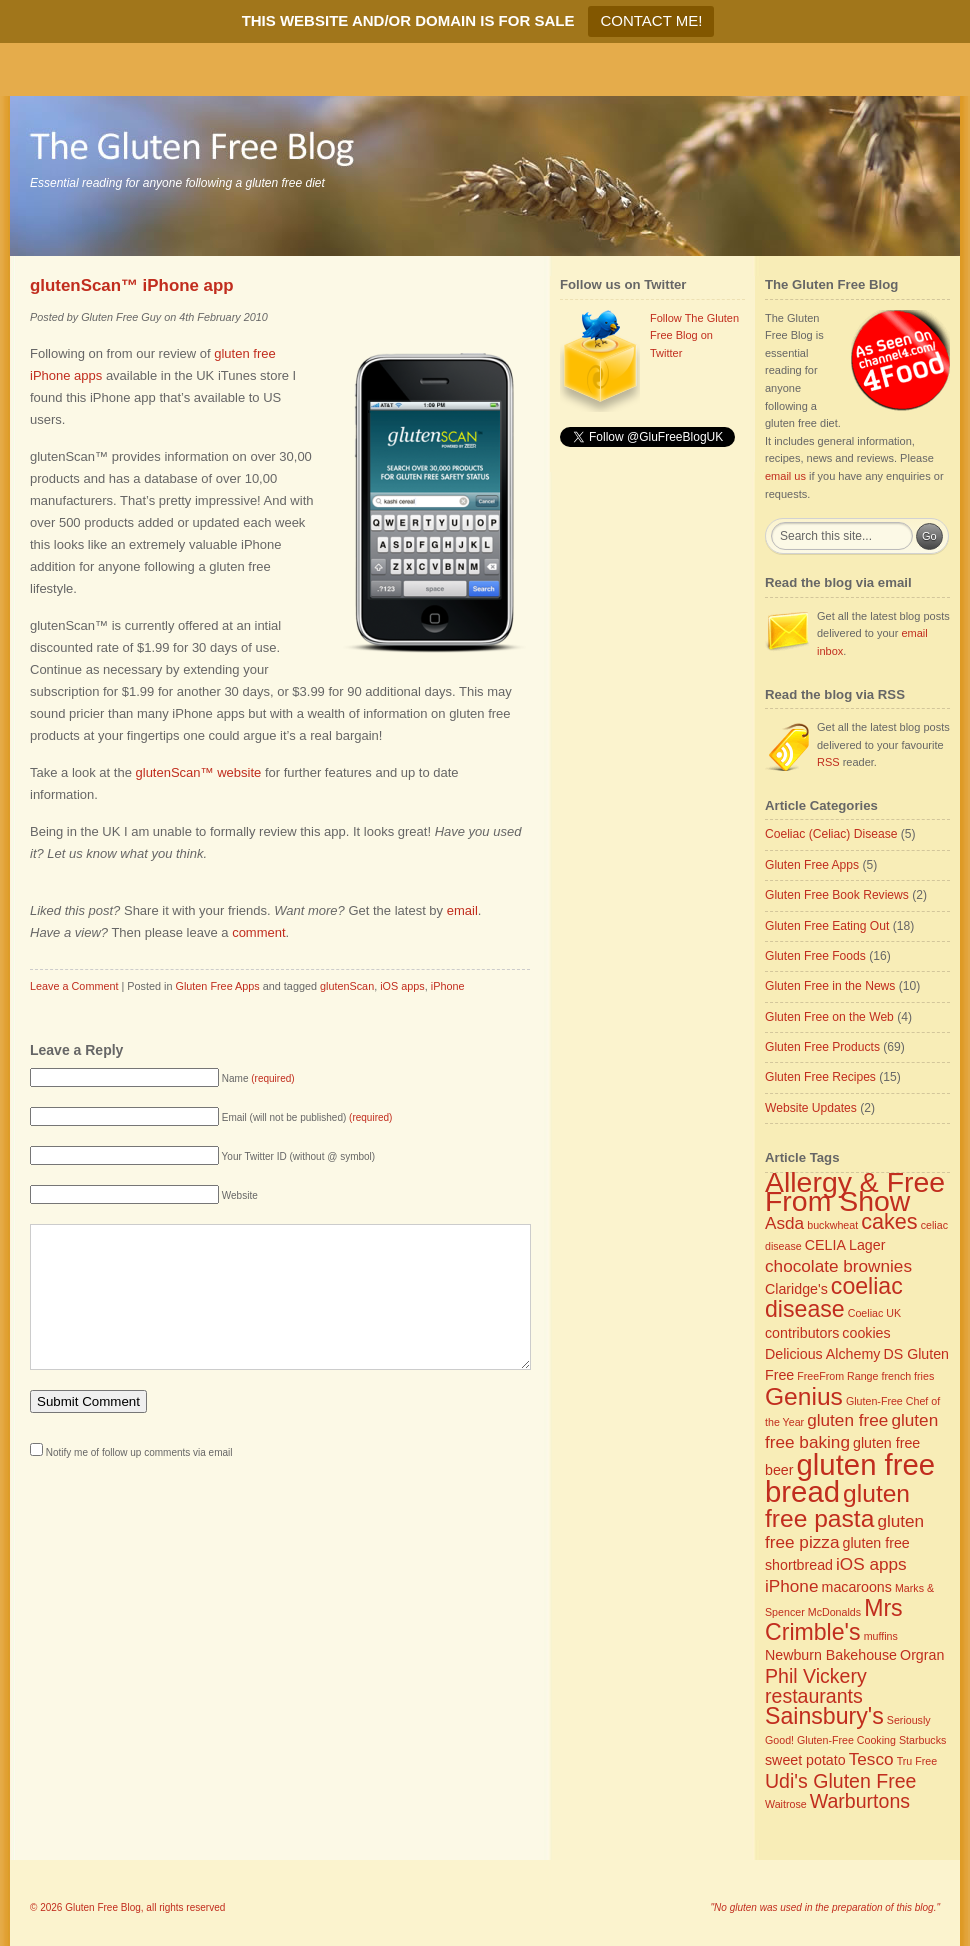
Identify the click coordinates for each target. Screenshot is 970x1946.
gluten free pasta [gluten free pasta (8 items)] (837, 1506)
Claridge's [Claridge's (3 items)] (796, 1289)
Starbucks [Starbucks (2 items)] (922, 1740)
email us (785, 476)
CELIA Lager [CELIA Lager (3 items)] (845, 1245)
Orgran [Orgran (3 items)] (922, 1655)
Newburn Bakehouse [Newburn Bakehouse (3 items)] (831, 1655)
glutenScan (347, 986)
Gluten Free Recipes (820, 1077)
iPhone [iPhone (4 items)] (791, 1586)
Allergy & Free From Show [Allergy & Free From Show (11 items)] (855, 1192)
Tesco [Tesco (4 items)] (871, 1759)
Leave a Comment (74, 986)
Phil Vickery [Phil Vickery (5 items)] (816, 1676)
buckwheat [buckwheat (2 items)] (832, 1225)
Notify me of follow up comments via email (139, 1482)
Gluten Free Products (822, 1047)
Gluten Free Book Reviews (837, 895)
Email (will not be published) (307, 1117)
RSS (828, 762)
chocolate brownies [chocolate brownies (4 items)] (838, 1266)
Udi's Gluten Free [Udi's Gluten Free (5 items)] (840, 1781)
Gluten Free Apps (217, 986)
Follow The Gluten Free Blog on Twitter (694, 335)
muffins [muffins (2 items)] (881, 1636)
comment (258, 932)
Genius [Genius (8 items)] (804, 1396)
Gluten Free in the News (830, 986)
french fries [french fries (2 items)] (908, 1376)
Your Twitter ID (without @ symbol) (299, 1156)
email (462, 910)
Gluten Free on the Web (829, 1017)
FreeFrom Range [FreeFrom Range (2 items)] (837, 1376)
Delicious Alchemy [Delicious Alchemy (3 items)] (822, 1354)
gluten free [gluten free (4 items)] (847, 1420)
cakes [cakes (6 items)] (889, 1221)
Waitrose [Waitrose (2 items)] (786, 1804)
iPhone (448, 986)
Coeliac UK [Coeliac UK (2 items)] (874, 1313)
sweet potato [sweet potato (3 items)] (805, 1760)
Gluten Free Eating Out (827, 926)
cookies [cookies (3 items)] (866, 1333)
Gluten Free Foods (815, 956)
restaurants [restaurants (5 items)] (814, 1696)
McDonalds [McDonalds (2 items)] (834, 1612)
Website (240, 1195)
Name (258, 1078)
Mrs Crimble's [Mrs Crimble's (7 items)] (834, 1620)
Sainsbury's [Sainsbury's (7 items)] (824, 1716)
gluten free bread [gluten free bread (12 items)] (850, 1478)
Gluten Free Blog (103, 1907)
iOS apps (402, 986)
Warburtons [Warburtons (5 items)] (860, 1801)
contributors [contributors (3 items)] (802, 1333)
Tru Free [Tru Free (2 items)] (917, 1761)
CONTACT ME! (651, 20)
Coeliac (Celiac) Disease (831, 834)
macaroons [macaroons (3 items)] (857, 1587)
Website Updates (811, 1108)
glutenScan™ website (199, 772)
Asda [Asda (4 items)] (784, 1223)
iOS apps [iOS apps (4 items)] (871, 1564)
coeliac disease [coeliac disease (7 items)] (834, 1298)
